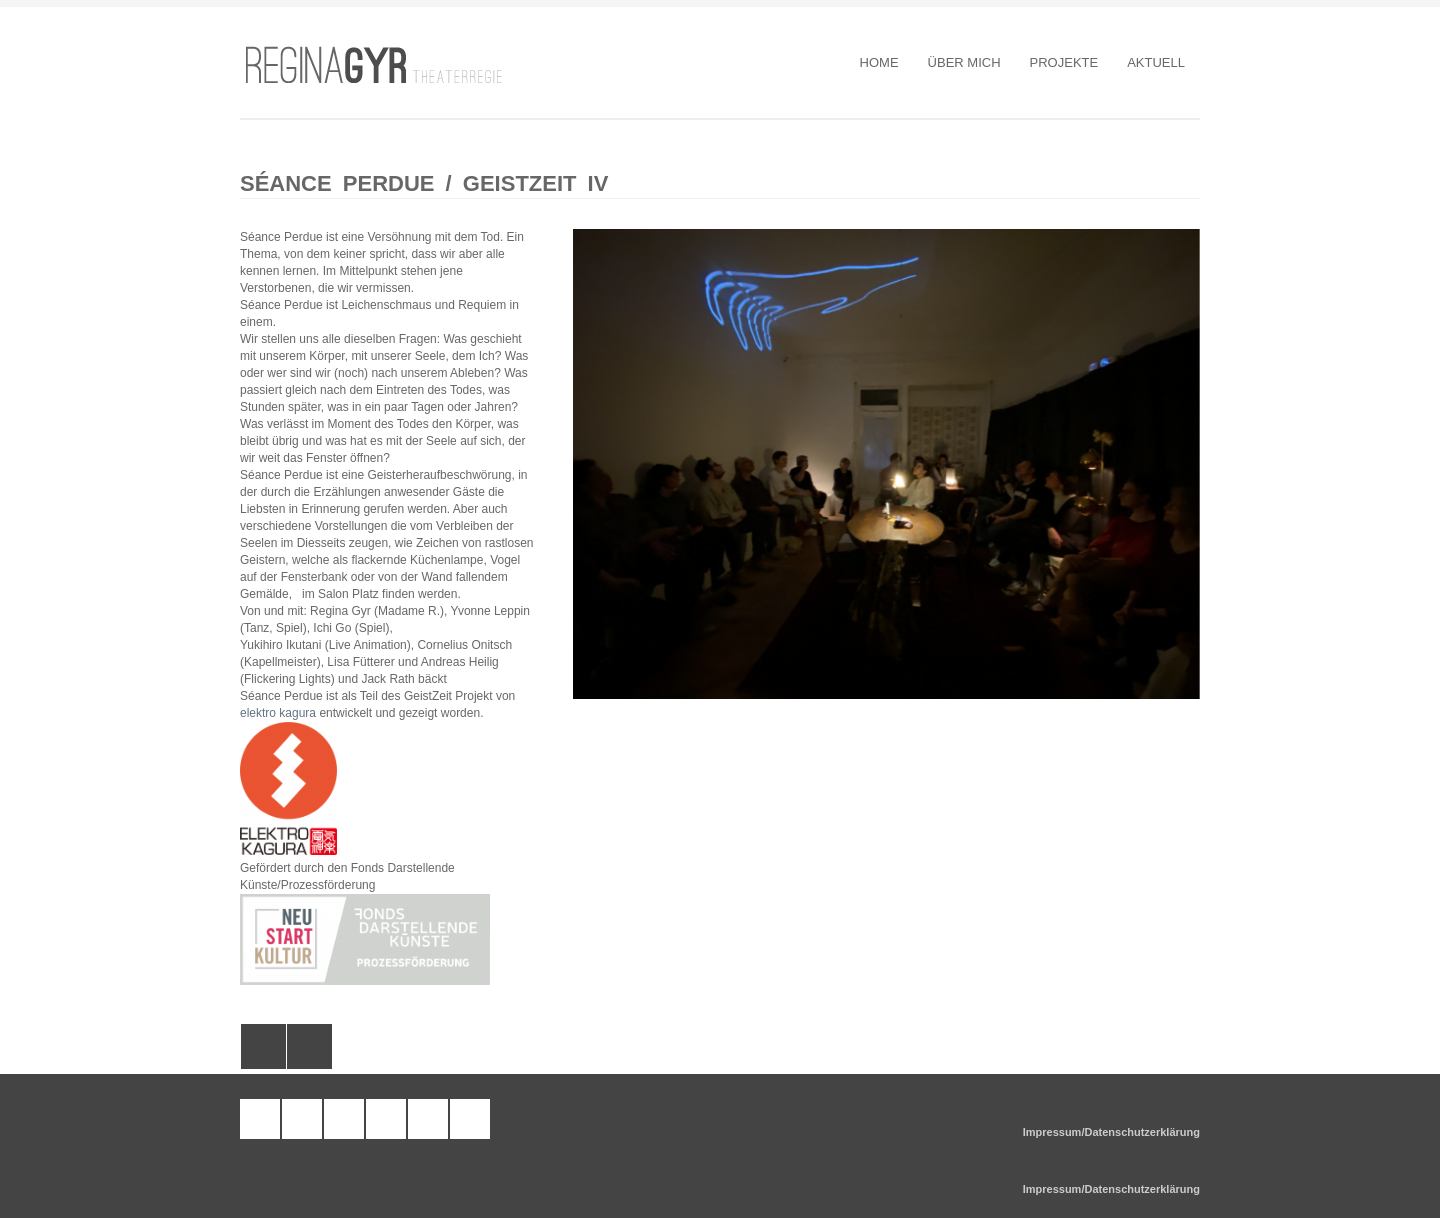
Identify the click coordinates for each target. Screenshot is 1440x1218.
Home (879, 62)
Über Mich (964, 62)
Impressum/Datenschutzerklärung (1111, 1132)
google (470, 1119)
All (309, 1046)
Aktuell (1156, 62)
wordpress (302, 1119)
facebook (344, 1119)
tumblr (260, 1119)
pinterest (386, 1119)
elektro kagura (278, 713)
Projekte (1064, 62)
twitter (428, 1119)
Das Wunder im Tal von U (263, 1046)
